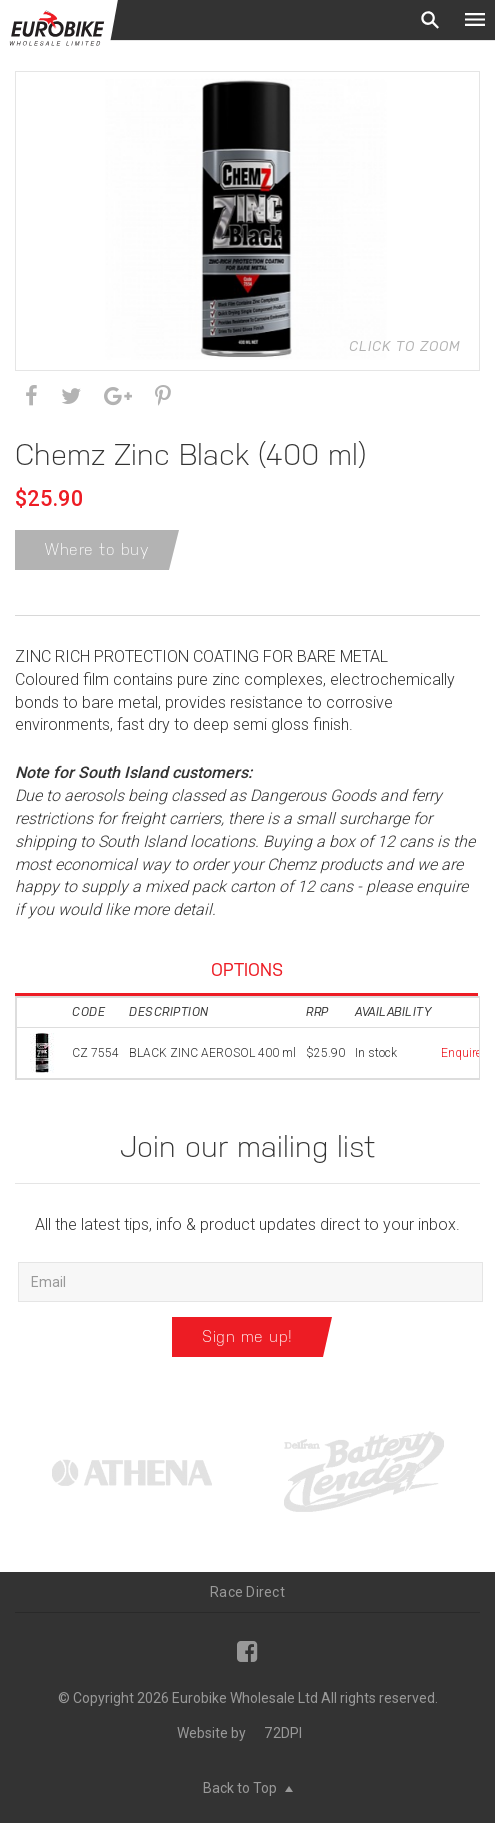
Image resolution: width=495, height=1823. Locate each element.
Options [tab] (247, 969)
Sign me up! (247, 1336)
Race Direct (247, 1592)
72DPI (283, 1733)
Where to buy (97, 549)
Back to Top (248, 1788)
